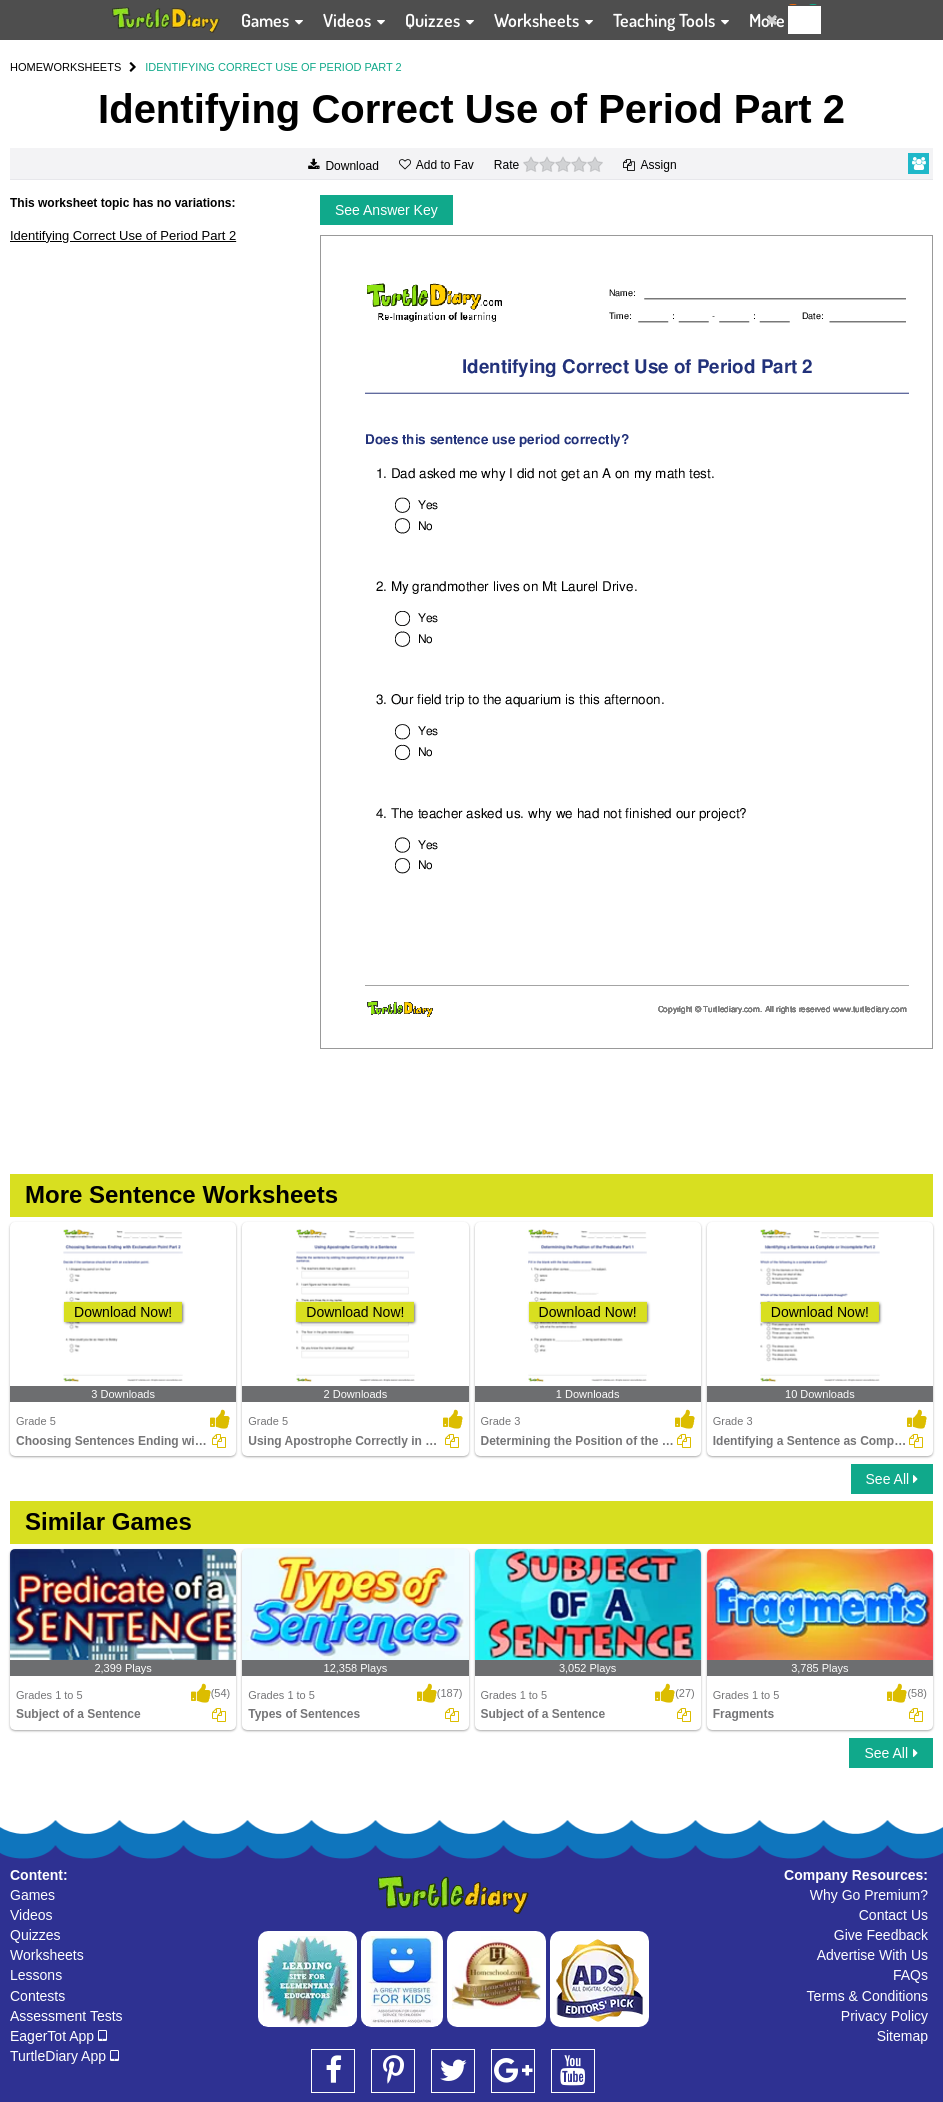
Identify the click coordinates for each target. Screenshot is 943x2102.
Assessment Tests (66, 2016)
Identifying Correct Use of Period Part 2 (123, 235)
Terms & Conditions (867, 1996)
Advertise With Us (872, 1955)
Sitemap (902, 2036)
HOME (26, 67)
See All (892, 1479)
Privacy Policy (884, 2016)
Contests (37, 1996)
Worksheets (47, 1955)
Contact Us (893, 1915)
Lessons (36, 1975)
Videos (31, 1915)
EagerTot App (58, 2036)
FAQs (910, 1975)
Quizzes (35, 1935)
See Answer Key (386, 210)
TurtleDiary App (64, 2056)
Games (32, 1895)
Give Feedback (881, 1935)
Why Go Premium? (869, 1895)
